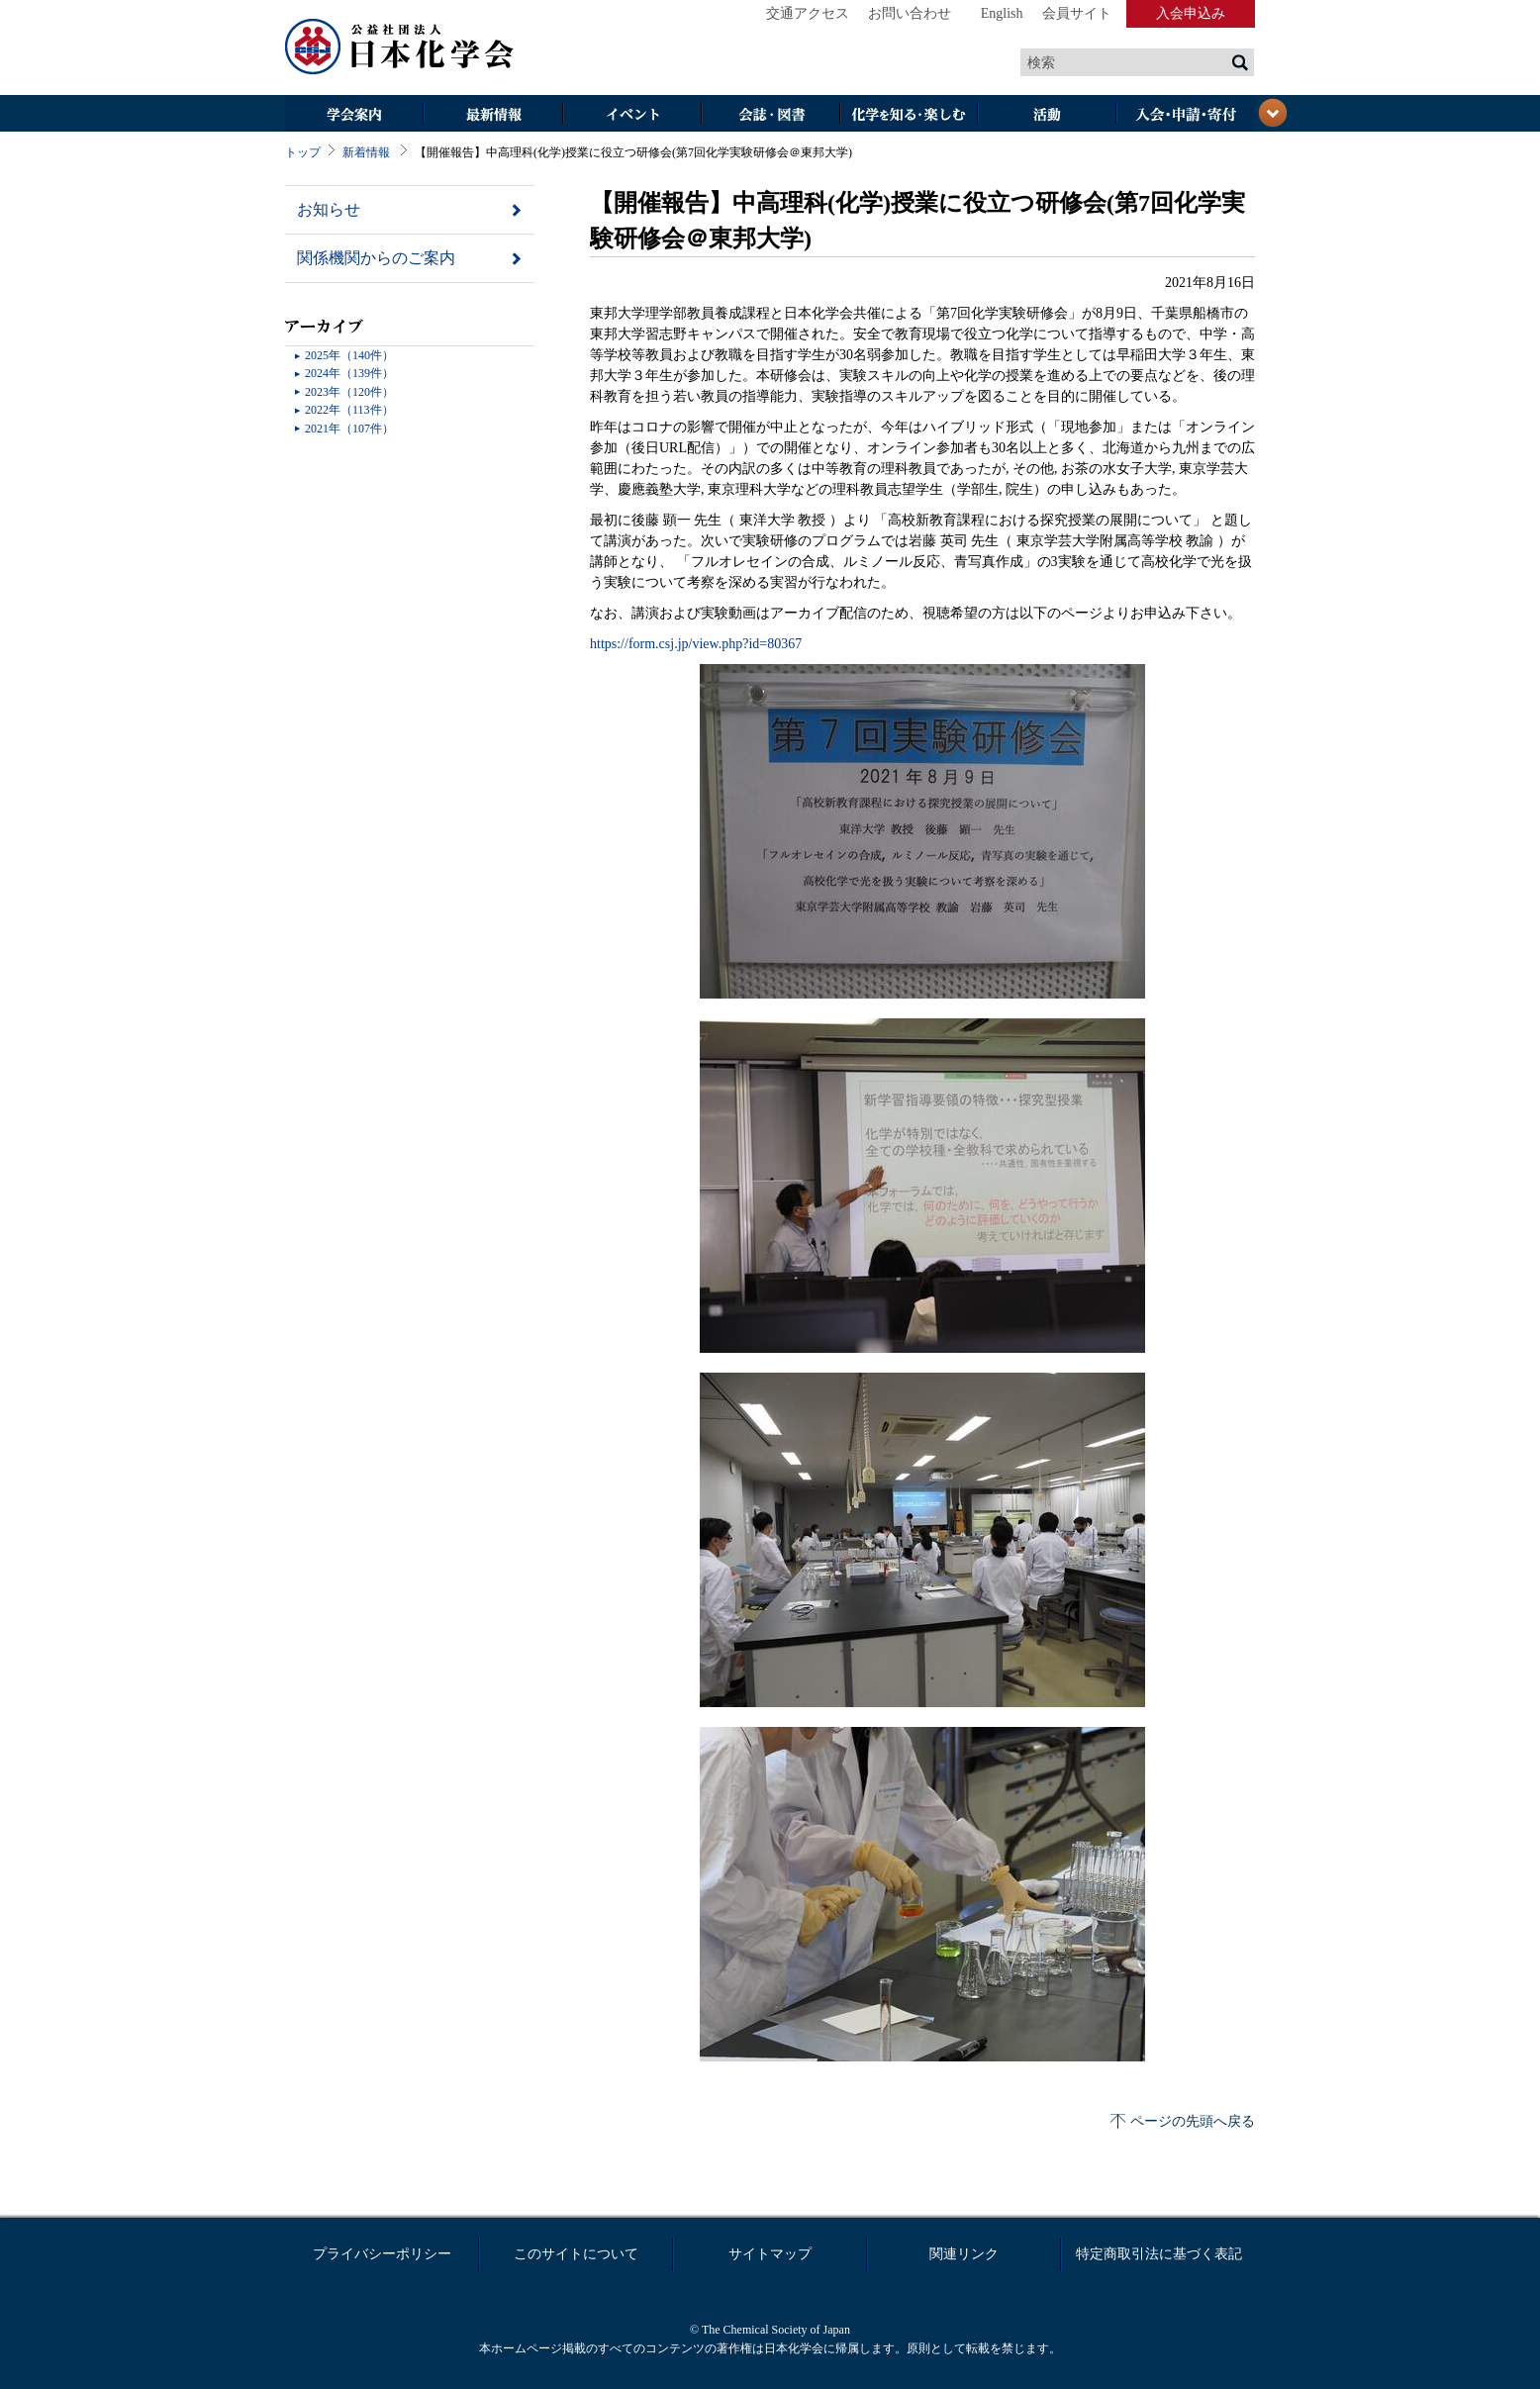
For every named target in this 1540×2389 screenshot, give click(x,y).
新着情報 (366, 152)
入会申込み (1190, 13)
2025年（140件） (349, 355)
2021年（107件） (349, 428)
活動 (1047, 115)
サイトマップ (770, 2253)
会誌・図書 (770, 115)
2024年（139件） (349, 373)
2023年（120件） (349, 392)
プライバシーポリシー (382, 2253)
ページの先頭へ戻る (1192, 2121)
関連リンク (964, 2253)
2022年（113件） (349, 410)
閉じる (1273, 113)
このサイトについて (576, 2253)
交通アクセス (807, 13)
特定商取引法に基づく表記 (1159, 2253)
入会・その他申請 (1185, 115)
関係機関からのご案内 (376, 257)
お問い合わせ (909, 13)
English (1002, 13)
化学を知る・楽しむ (908, 115)
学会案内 (354, 115)
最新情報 (493, 115)
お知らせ (328, 209)
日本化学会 (400, 47)
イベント (631, 115)
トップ (303, 152)
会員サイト (1076, 13)
